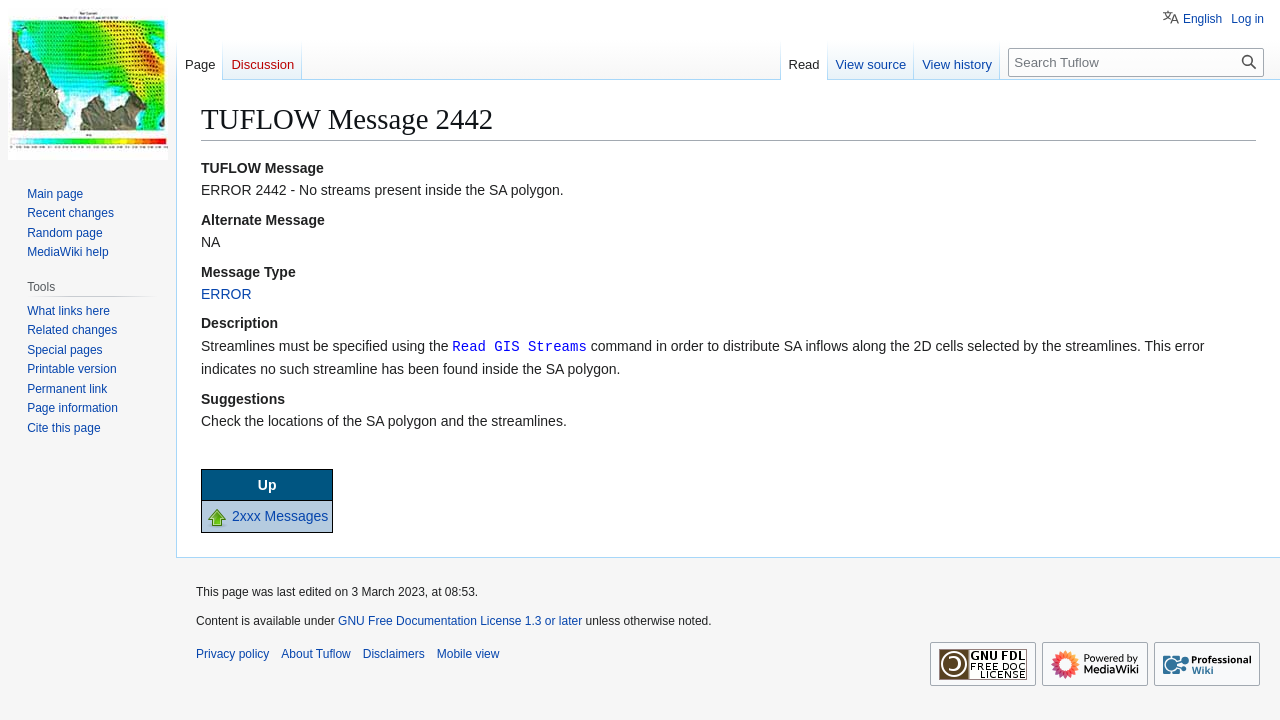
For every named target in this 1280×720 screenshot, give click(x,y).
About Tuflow (315, 653)
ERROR (226, 294)
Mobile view (468, 653)
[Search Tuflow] (1136, 62)
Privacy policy (232, 653)
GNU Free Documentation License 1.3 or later (460, 620)
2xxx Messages (280, 515)
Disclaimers (394, 653)
